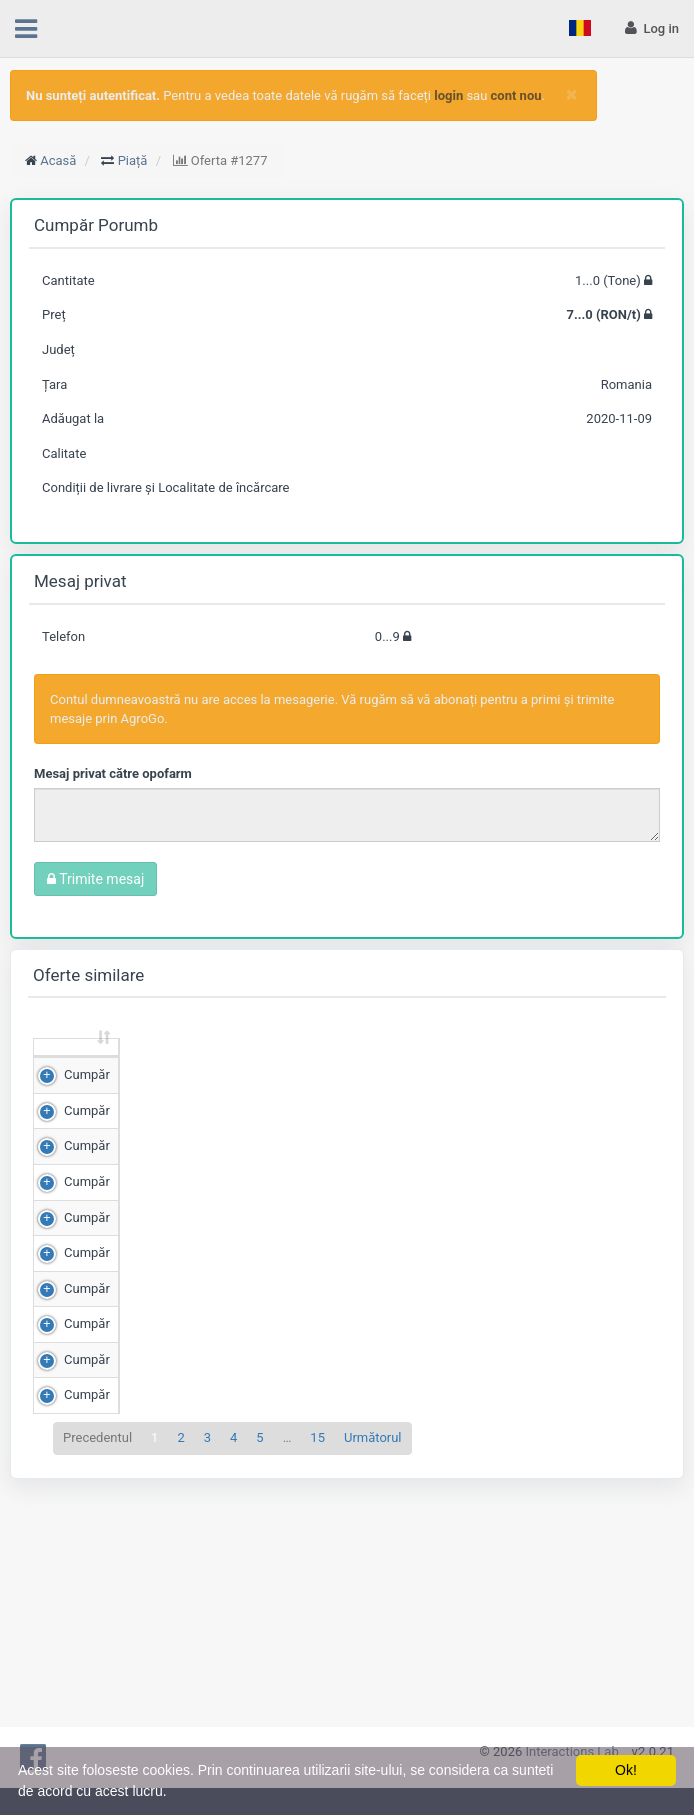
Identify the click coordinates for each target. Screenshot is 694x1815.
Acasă (58, 160)
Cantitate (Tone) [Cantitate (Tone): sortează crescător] (131, 1065)
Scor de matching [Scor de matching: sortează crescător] (334, 1065)
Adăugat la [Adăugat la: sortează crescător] (522, 1065)
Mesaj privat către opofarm (113, 773)
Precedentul (97, 1688)
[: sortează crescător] (65, 1066)
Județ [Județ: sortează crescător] (435, 1074)
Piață (133, 160)
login (448, 95)
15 (317, 1688)
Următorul (373, 1688)
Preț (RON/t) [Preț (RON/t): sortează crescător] (235, 1065)
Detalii (619, 1118)
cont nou (516, 95)
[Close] (571, 94)
